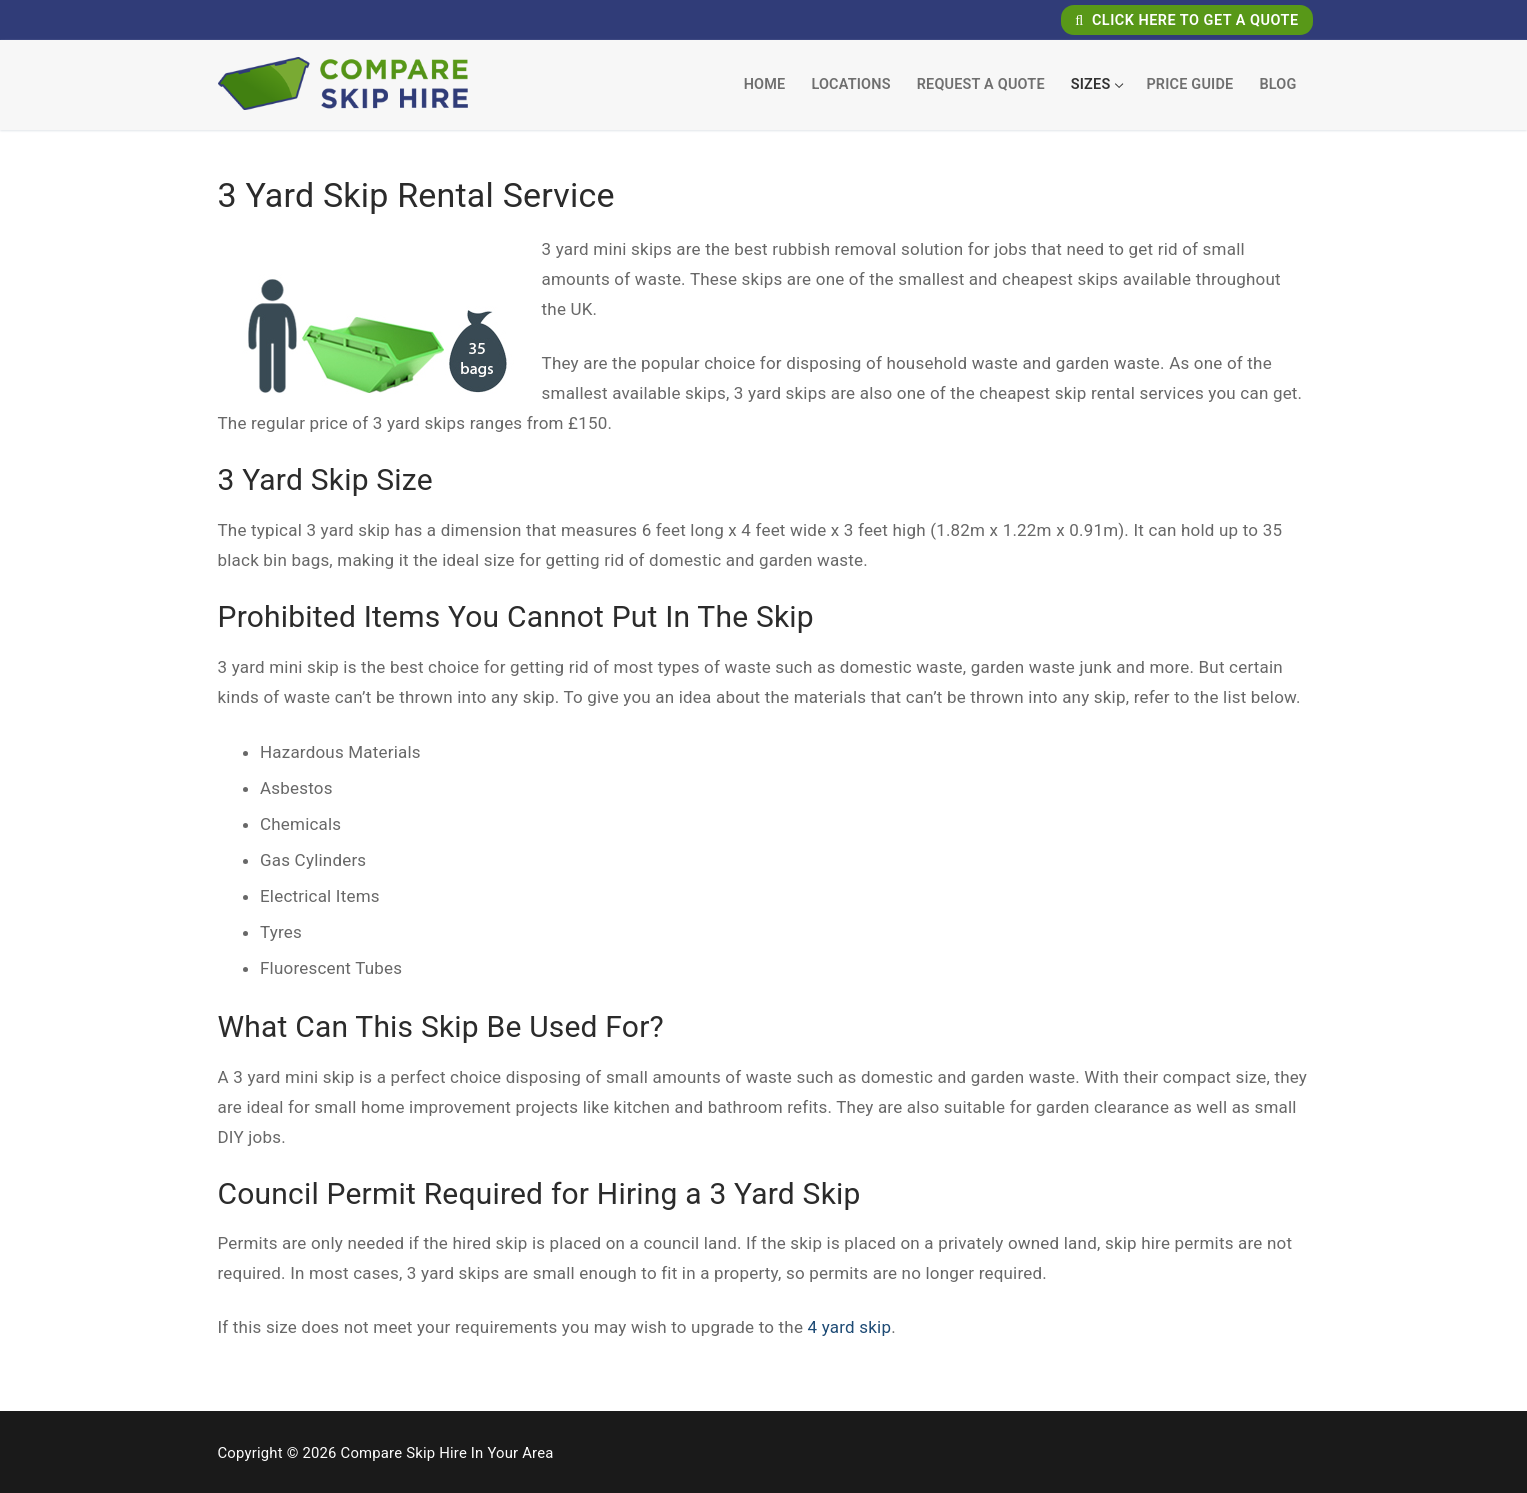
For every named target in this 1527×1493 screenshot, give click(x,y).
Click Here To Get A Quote (1186, 20)
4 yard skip (850, 1327)
